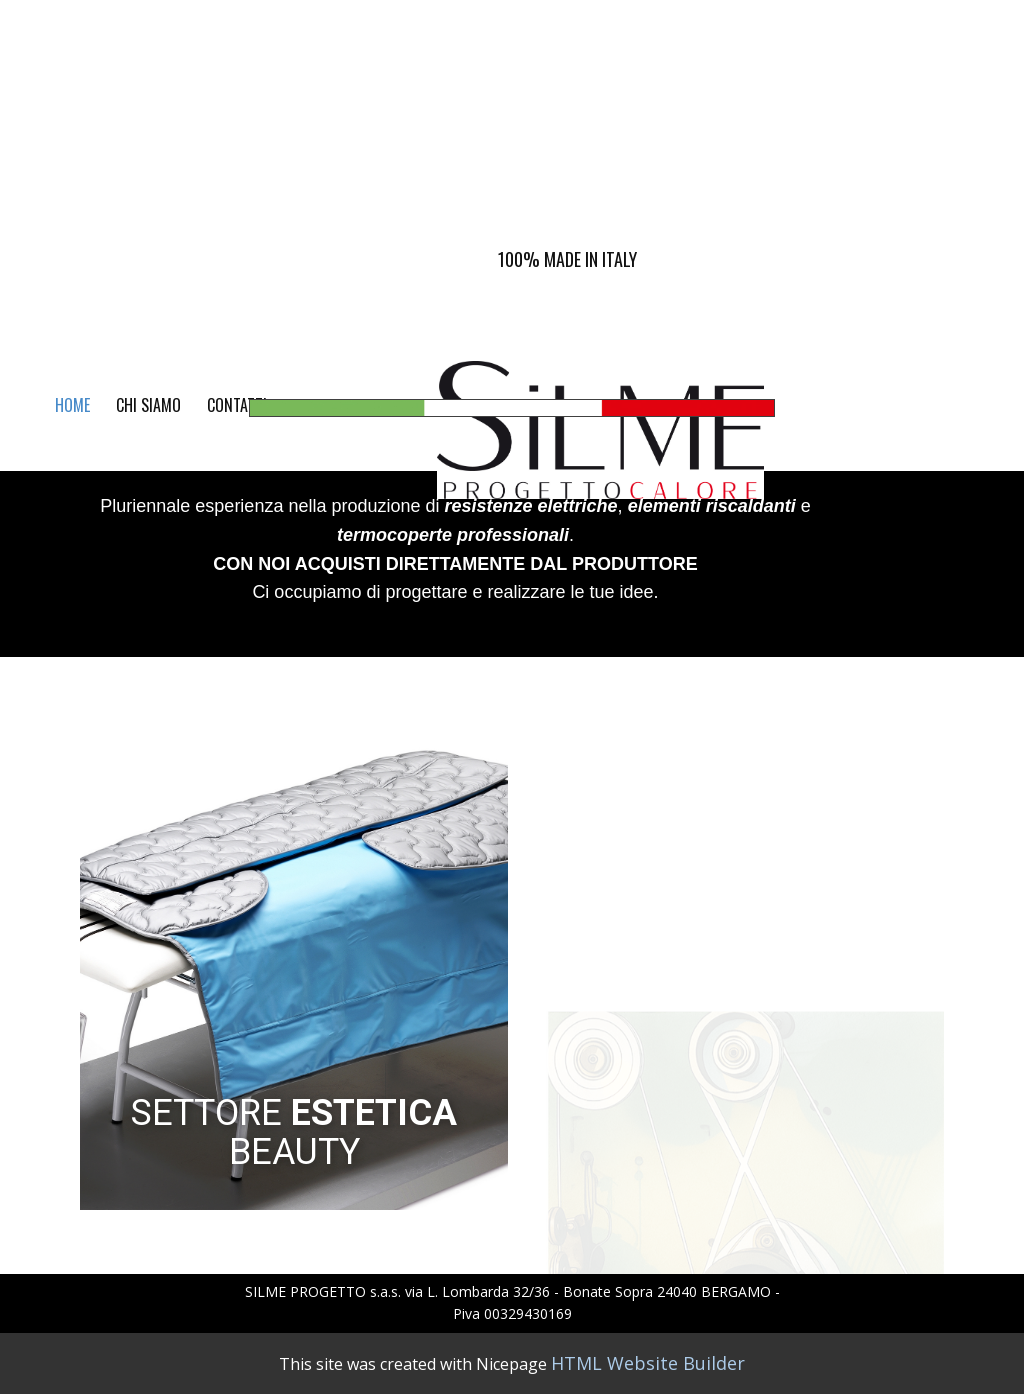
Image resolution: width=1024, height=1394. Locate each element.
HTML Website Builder (648, 1363)
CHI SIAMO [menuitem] (148, 405)
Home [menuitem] (72, 405)
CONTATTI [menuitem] (237, 405)
